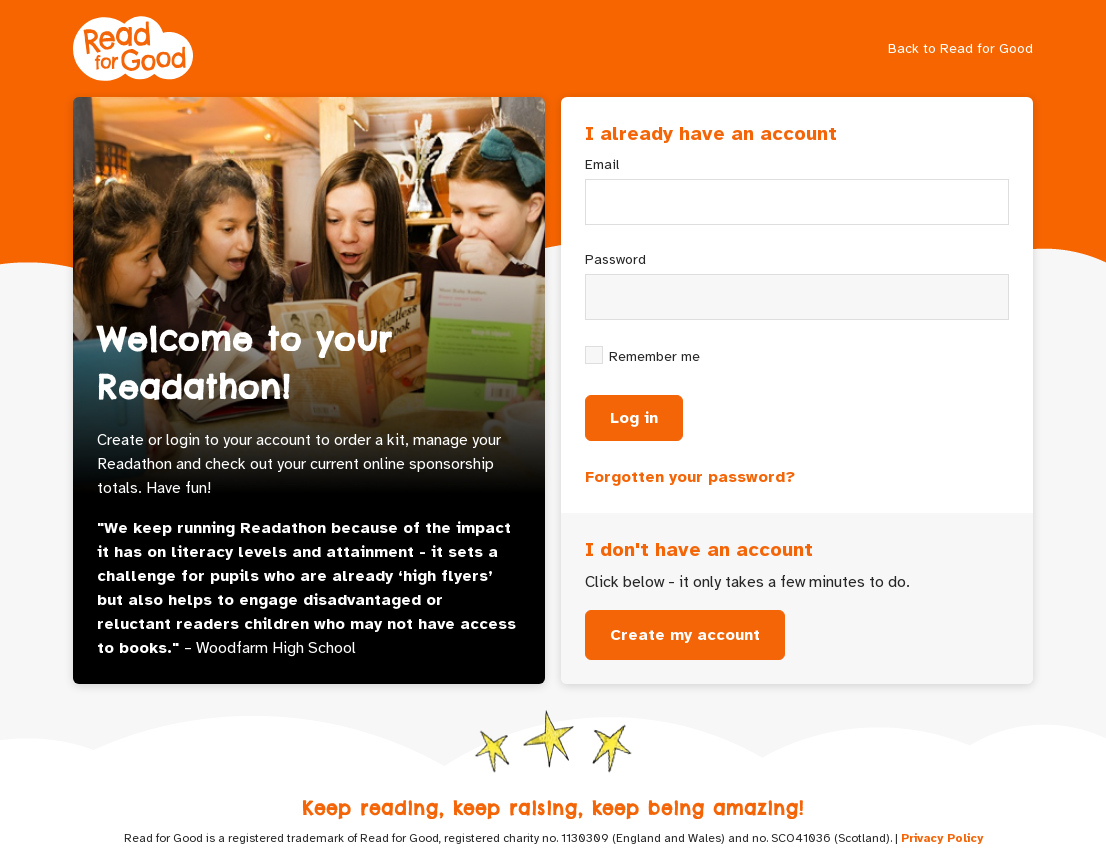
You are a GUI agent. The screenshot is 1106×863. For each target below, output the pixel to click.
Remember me (654, 356)
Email (602, 164)
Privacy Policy (942, 838)
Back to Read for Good (960, 48)
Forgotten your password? (690, 477)
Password (615, 259)
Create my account (685, 635)
